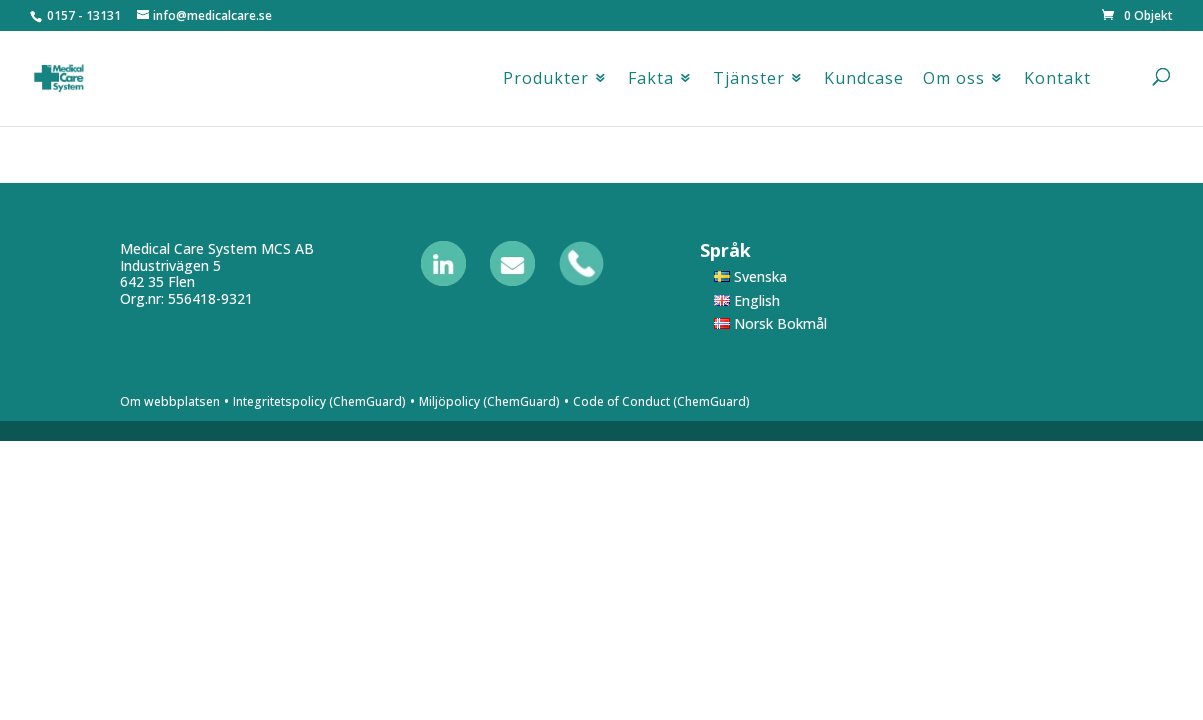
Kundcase (864, 83)
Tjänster (749, 83)
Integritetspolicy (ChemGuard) (319, 401)
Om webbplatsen (170, 401)
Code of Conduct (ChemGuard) (661, 401)
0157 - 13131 (84, 15)
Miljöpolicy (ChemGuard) (489, 401)
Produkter (546, 83)
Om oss (954, 83)
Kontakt (1057, 83)
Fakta (651, 83)
